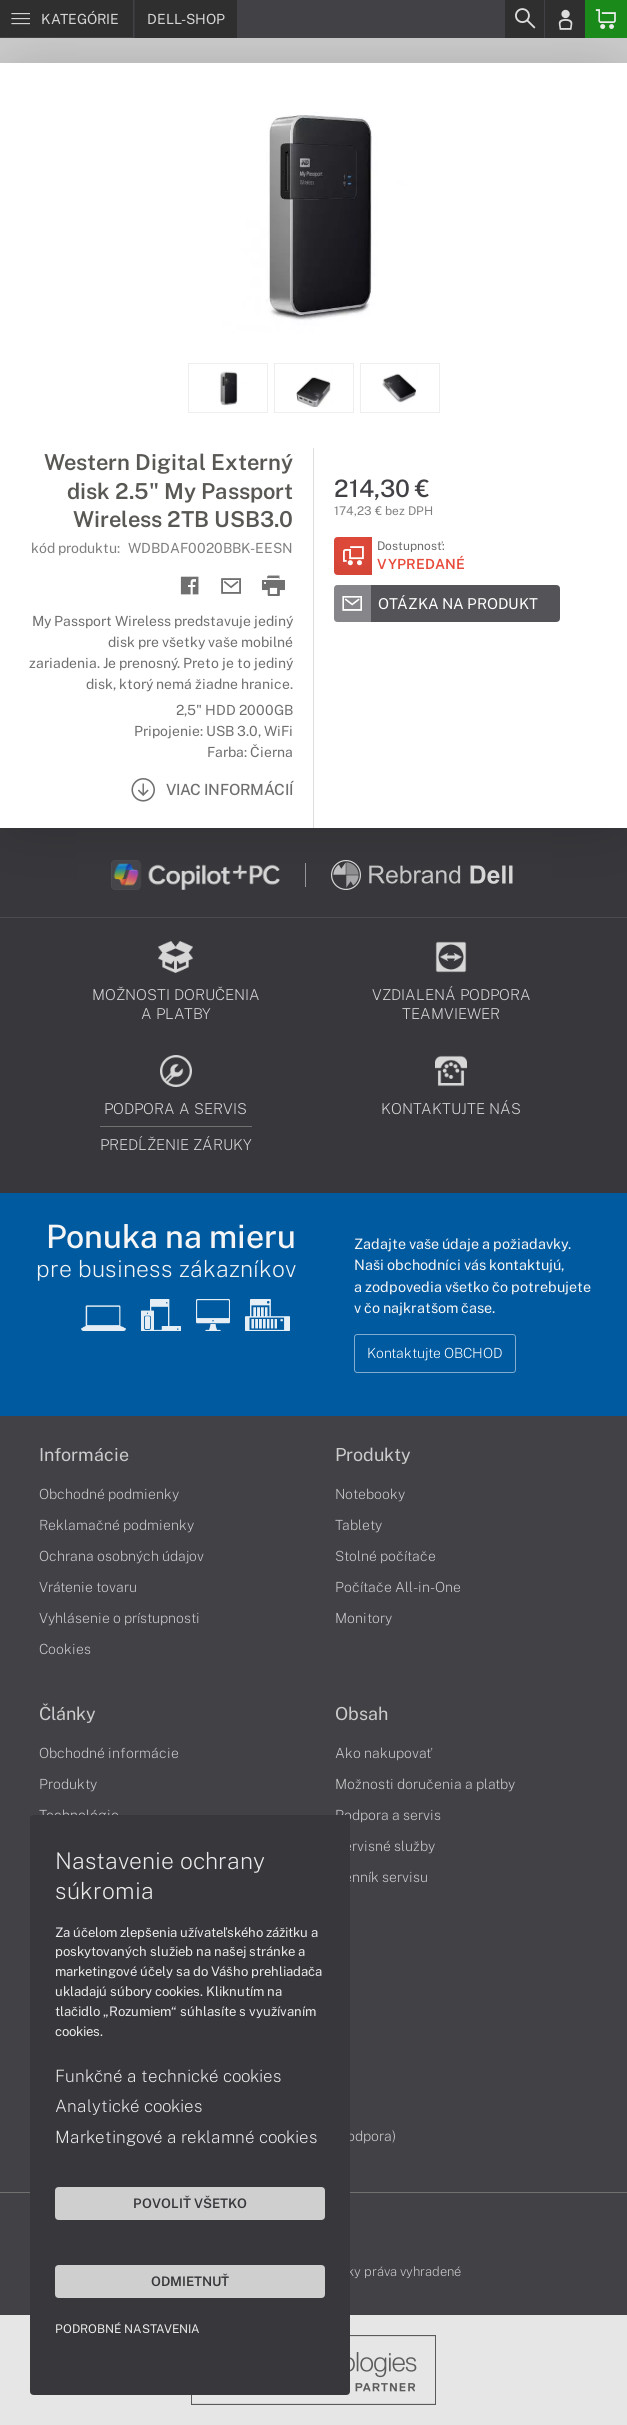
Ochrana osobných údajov (121, 1556)
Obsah (361, 1714)
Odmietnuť (190, 2281)
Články (67, 1714)
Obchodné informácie (109, 1753)
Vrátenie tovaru (88, 1587)
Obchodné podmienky (109, 1494)
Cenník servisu (381, 1877)
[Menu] (66, 19)
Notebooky (370, 1494)
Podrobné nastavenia (127, 2329)
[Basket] (606, 19)
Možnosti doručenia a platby (425, 1784)
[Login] (565, 19)
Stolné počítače (385, 1556)
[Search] (524, 19)
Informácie (84, 1455)
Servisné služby (385, 1846)
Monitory (363, 1618)
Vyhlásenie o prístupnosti (119, 1618)
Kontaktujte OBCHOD (435, 1353)
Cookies (65, 1649)
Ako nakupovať (383, 1753)
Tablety (358, 1525)
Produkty (373, 1455)
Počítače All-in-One (398, 1587)
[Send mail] (231, 586)
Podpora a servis (388, 1815)
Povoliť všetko (190, 2203)
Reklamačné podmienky (116, 1525)
